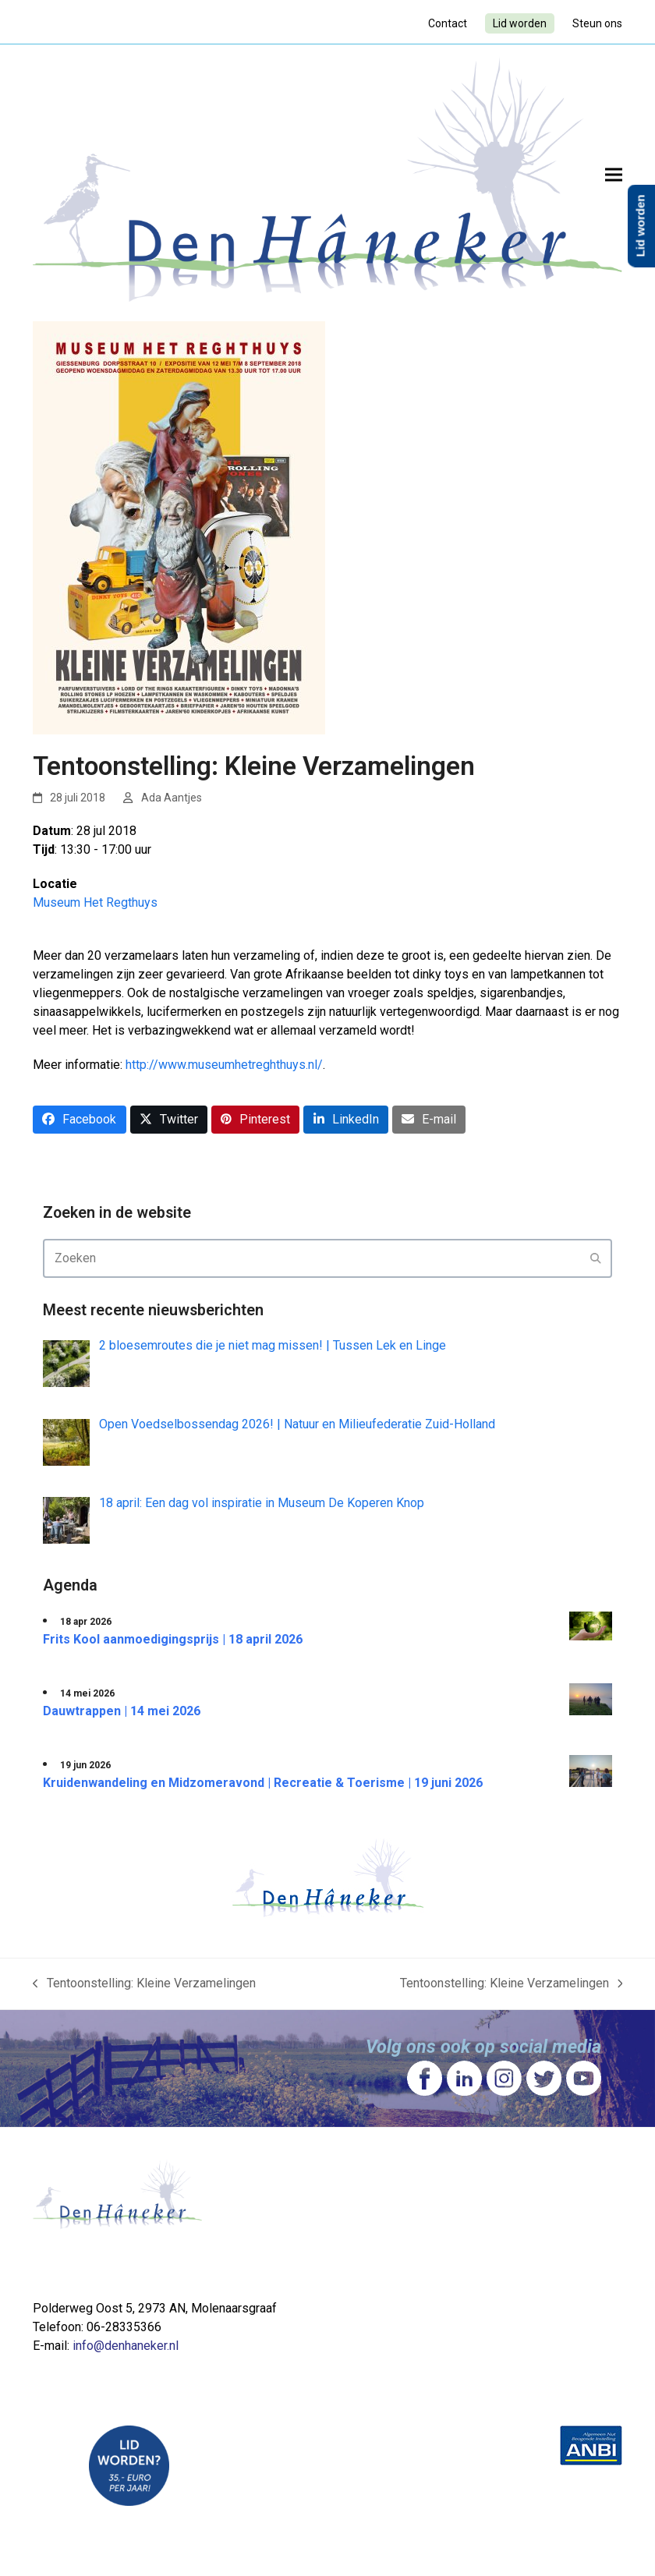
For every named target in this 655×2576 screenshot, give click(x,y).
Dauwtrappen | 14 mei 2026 (121, 1711)
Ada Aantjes (171, 797)
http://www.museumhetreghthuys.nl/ (224, 1064)
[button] (613, 175)
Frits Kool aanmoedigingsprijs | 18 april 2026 (173, 1639)
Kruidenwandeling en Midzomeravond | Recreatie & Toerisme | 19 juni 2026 (263, 1782)
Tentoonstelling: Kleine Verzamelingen (144, 1984)
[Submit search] (595, 1258)
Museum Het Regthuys (95, 902)
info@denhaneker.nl (126, 2345)
